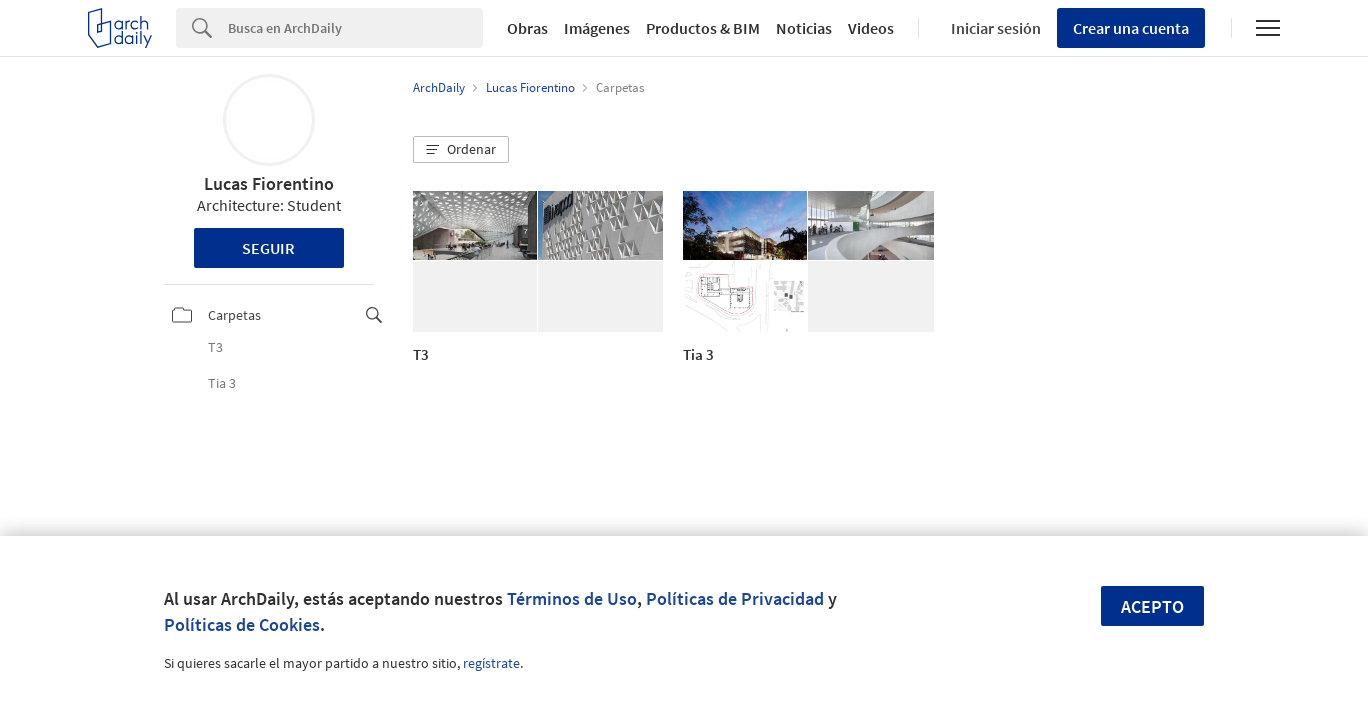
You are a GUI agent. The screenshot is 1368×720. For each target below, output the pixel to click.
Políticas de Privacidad (735, 598)
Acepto (1152, 606)
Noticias (804, 28)
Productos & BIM (703, 28)
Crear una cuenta (1131, 28)
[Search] (355, 28)
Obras (527, 28)
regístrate (491, 663)
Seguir (268, 248)
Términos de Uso (572, 598)
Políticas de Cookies (242, 624)
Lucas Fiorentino (269, 183)
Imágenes (597, 28)
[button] (461, 150)
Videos (871, 28)
